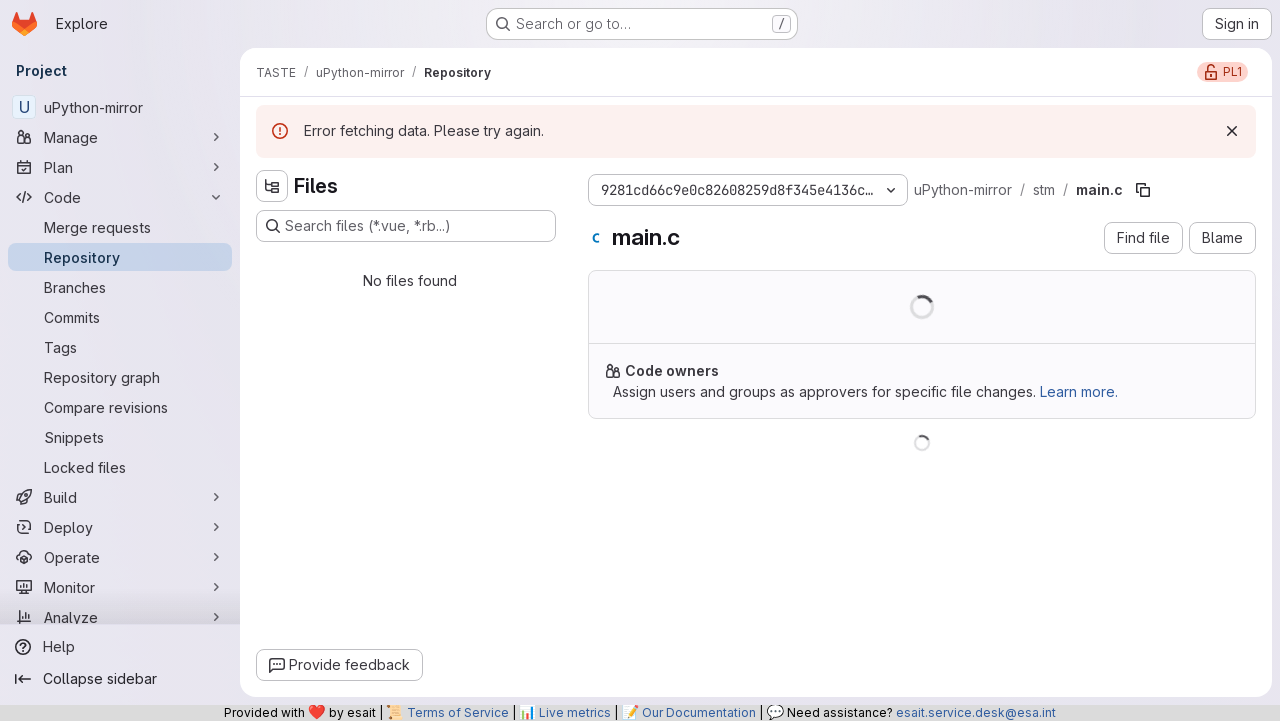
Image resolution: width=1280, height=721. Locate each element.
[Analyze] (120, 617)
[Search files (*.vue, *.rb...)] (406, 226)
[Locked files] (120, 467)
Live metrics (575, 712)
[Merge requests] (120, 227)
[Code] (120, 197)
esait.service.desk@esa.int (976, 712)
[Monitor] (120, 587)
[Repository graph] (120, 377)
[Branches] (120, 287)
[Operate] (120, 557)
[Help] (120, 647)
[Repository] (120, 257)
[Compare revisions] (120, 407)
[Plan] (120, 167)
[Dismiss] (1232, 131)
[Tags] (120, 347)
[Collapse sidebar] (120, 679)
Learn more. (1079, 391)
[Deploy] (120, 527)
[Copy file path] (1143, 190)
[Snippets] (120, 437)
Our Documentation (699, 712)
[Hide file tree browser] (272, 186)
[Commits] (120, 317)
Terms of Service (458, 712)
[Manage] (120, 137)
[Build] (120, 497)
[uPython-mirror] (120, 107)
